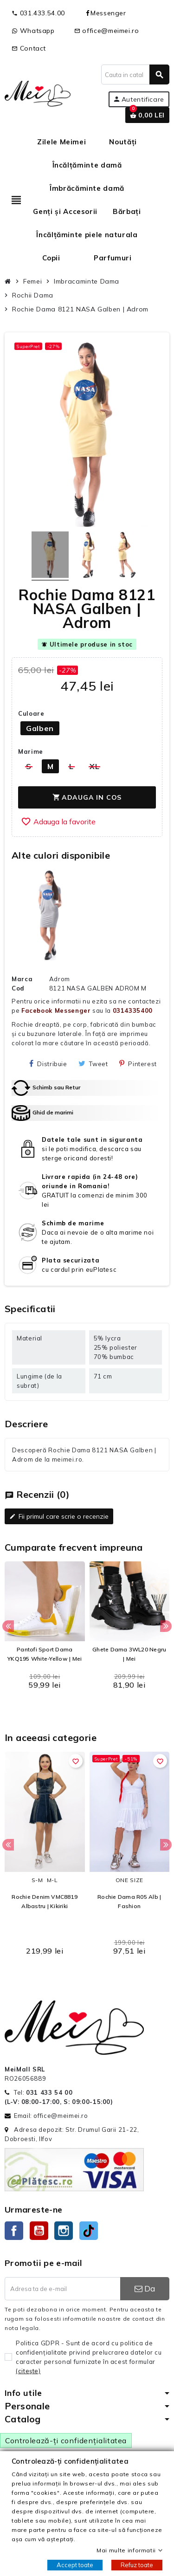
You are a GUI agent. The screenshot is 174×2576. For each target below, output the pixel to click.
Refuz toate (137, 2565)
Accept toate (75, 2565)
